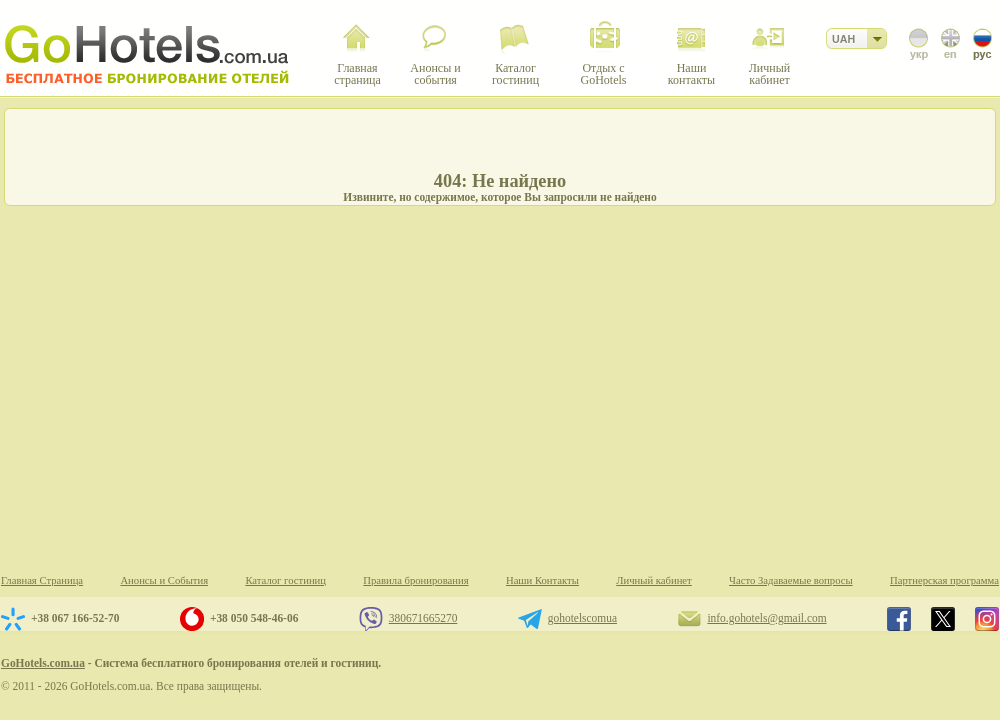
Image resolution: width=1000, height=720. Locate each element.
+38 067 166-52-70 (75, 618)
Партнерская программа (944, 580)
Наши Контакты (542, 580)
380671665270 (423, 618)
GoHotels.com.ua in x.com (943, 619)
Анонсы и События (164, 580)
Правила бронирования (415, 580)
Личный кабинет (653, 580)
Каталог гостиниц (285, 580)
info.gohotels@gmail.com (766, 618)
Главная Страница (42, 580)
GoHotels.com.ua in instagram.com (987, 619)
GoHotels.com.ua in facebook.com (899, 619)
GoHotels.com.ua (43, 663)
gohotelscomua (582, 618)
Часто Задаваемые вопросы (791, 580)
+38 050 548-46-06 (254, 618)
